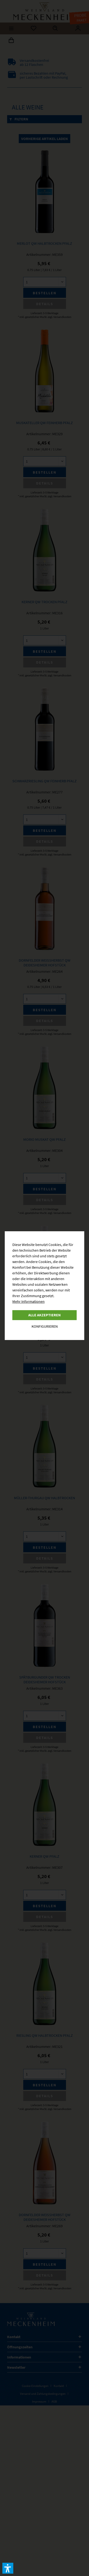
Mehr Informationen (28, 1301)
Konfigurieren (45, 1326)
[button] (7, 2568)
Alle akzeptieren (44, 1315)
